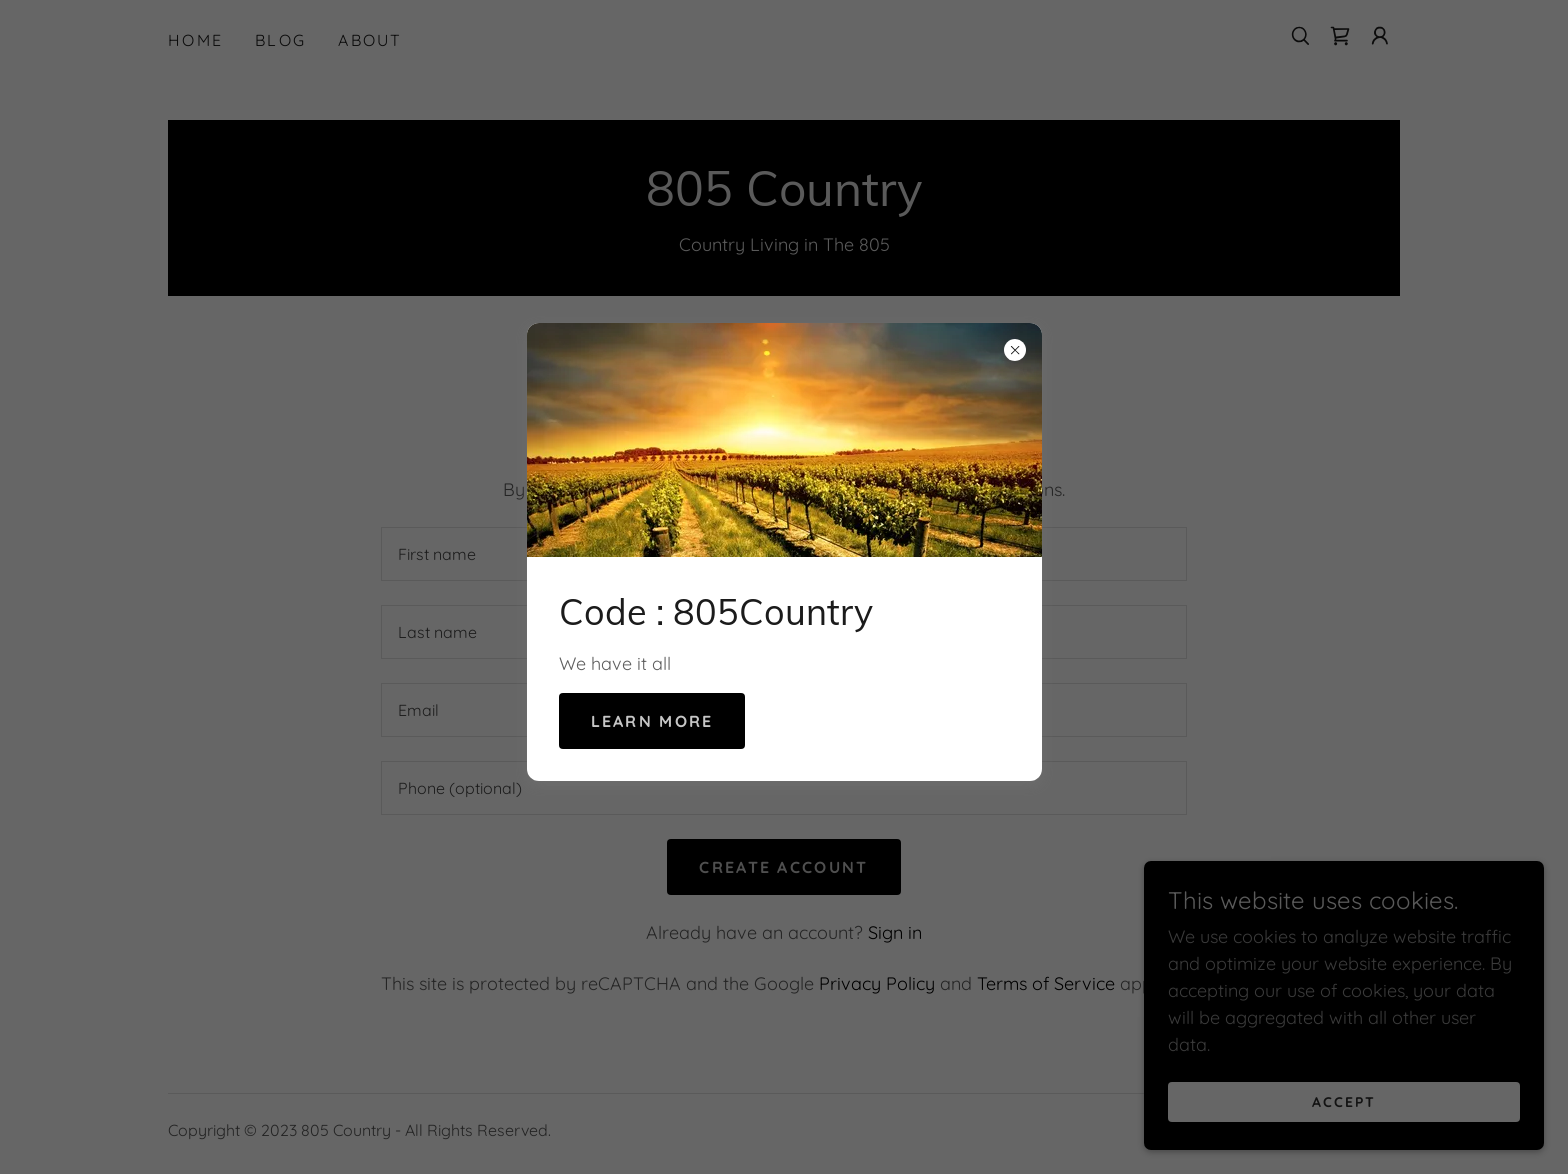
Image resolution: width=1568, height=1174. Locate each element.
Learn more (652, 721)
